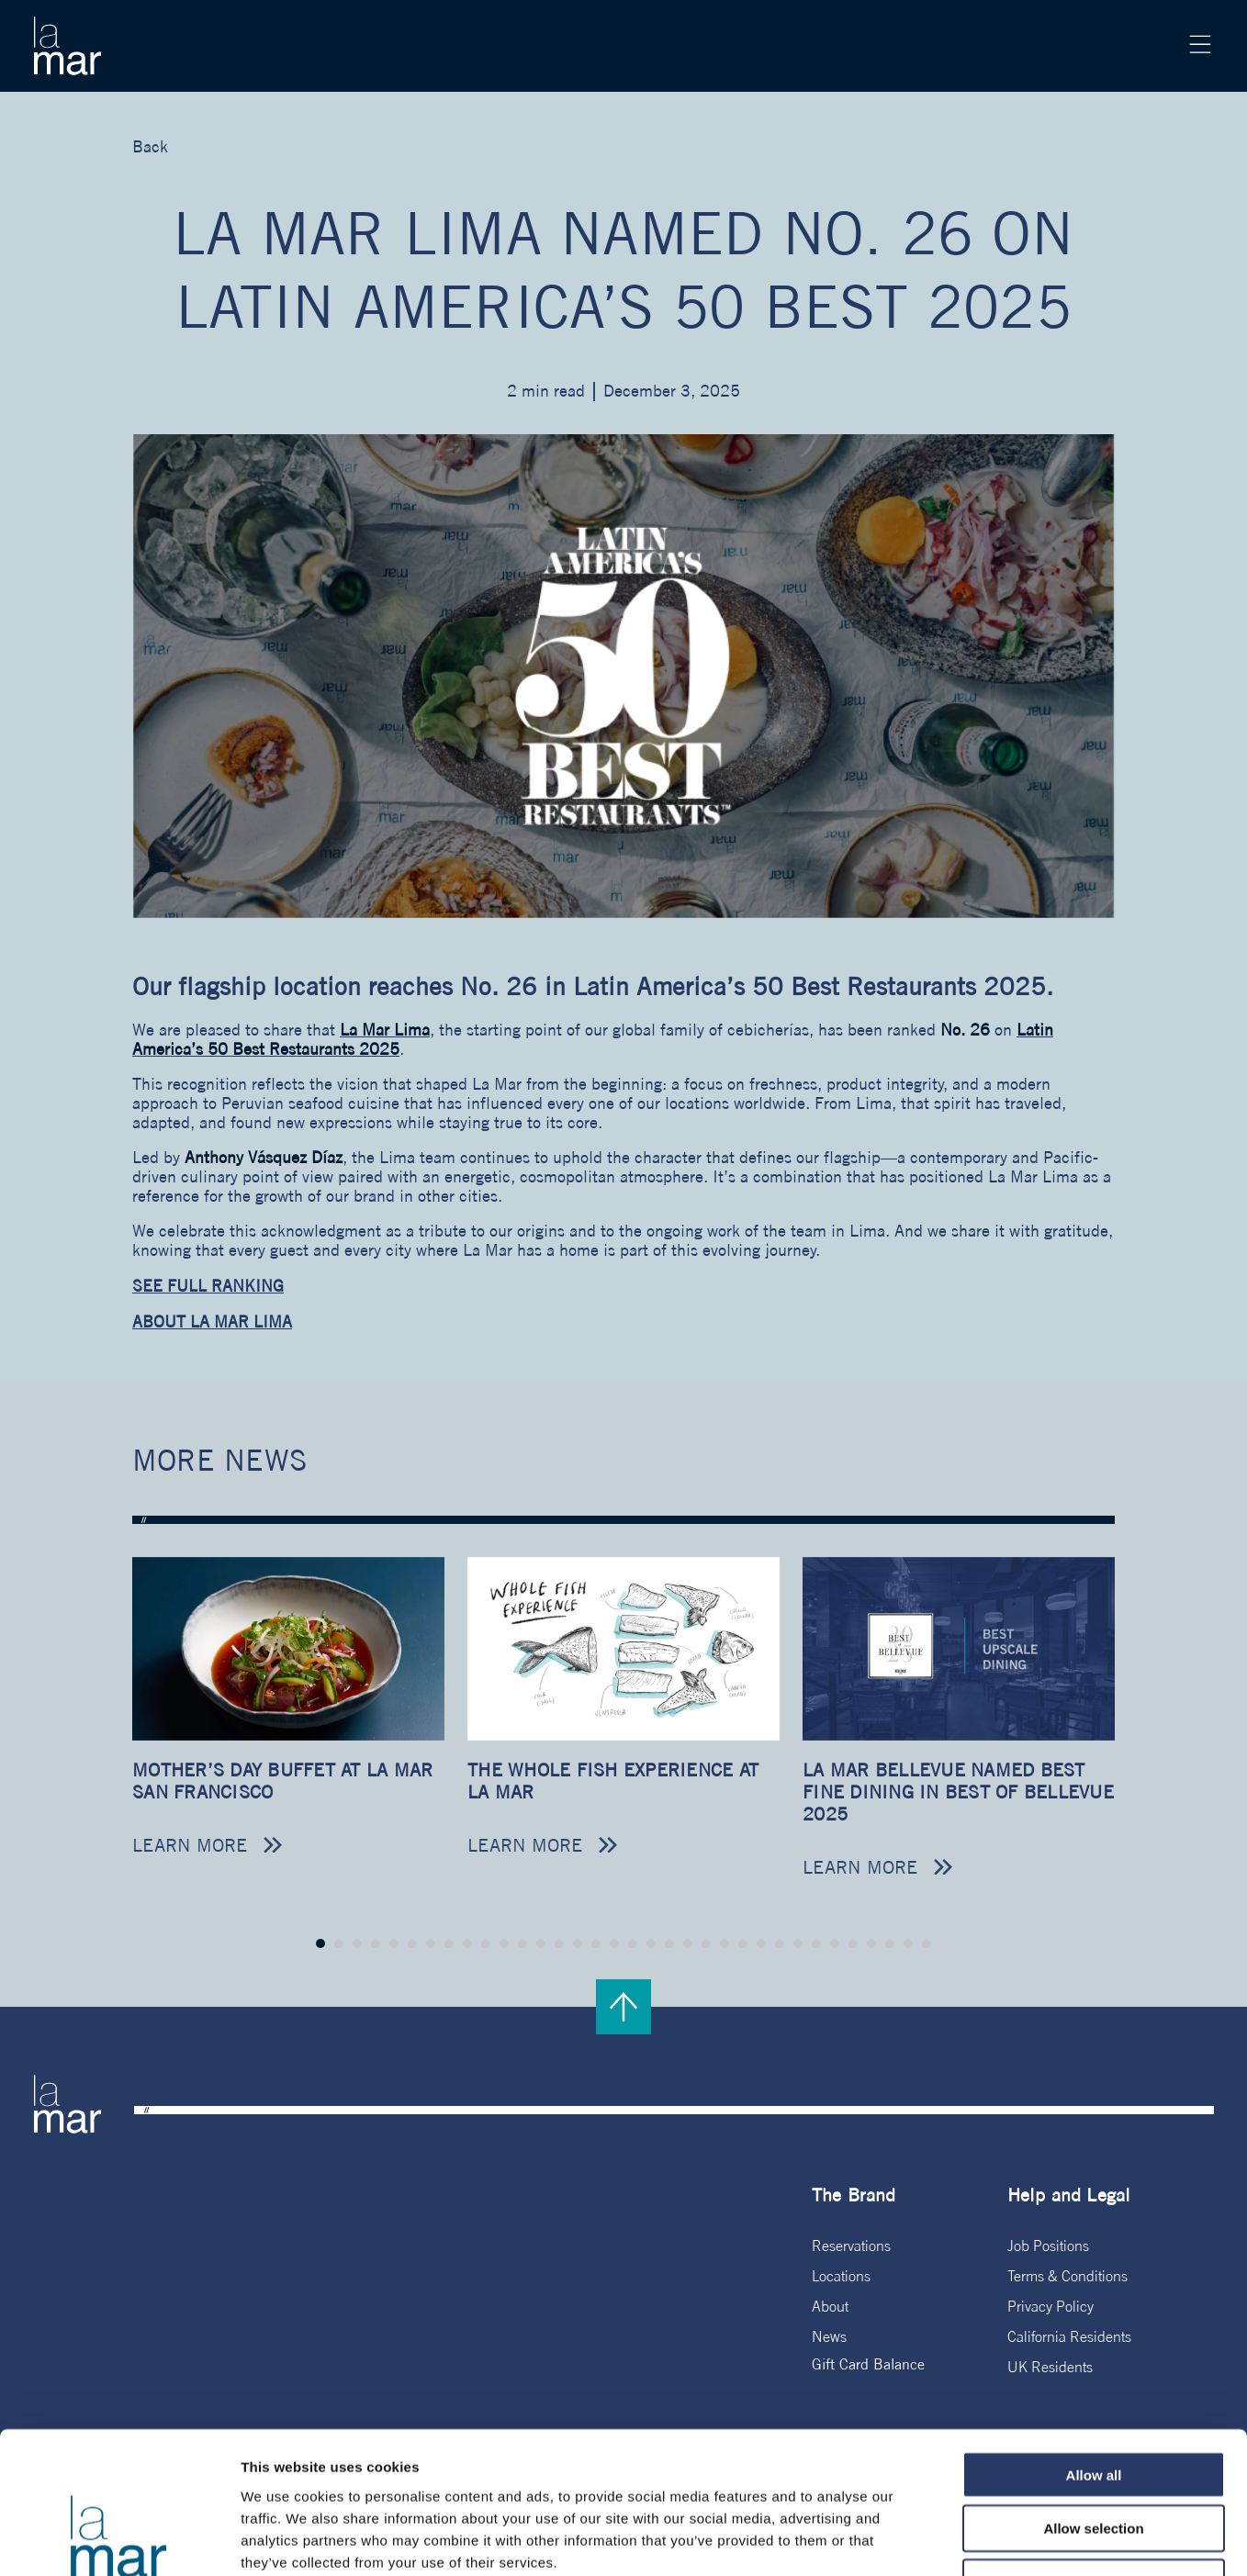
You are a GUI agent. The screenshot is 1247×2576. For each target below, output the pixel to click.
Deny (1094, 2459)
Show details (963, 2540)
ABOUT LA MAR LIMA (212, 1321)
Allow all (1094, 2350)
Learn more (190, 1844)
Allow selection (1093, 2405)
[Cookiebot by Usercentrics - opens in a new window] (119, 2540)
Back (150, 146)
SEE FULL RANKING (208, 1285)
